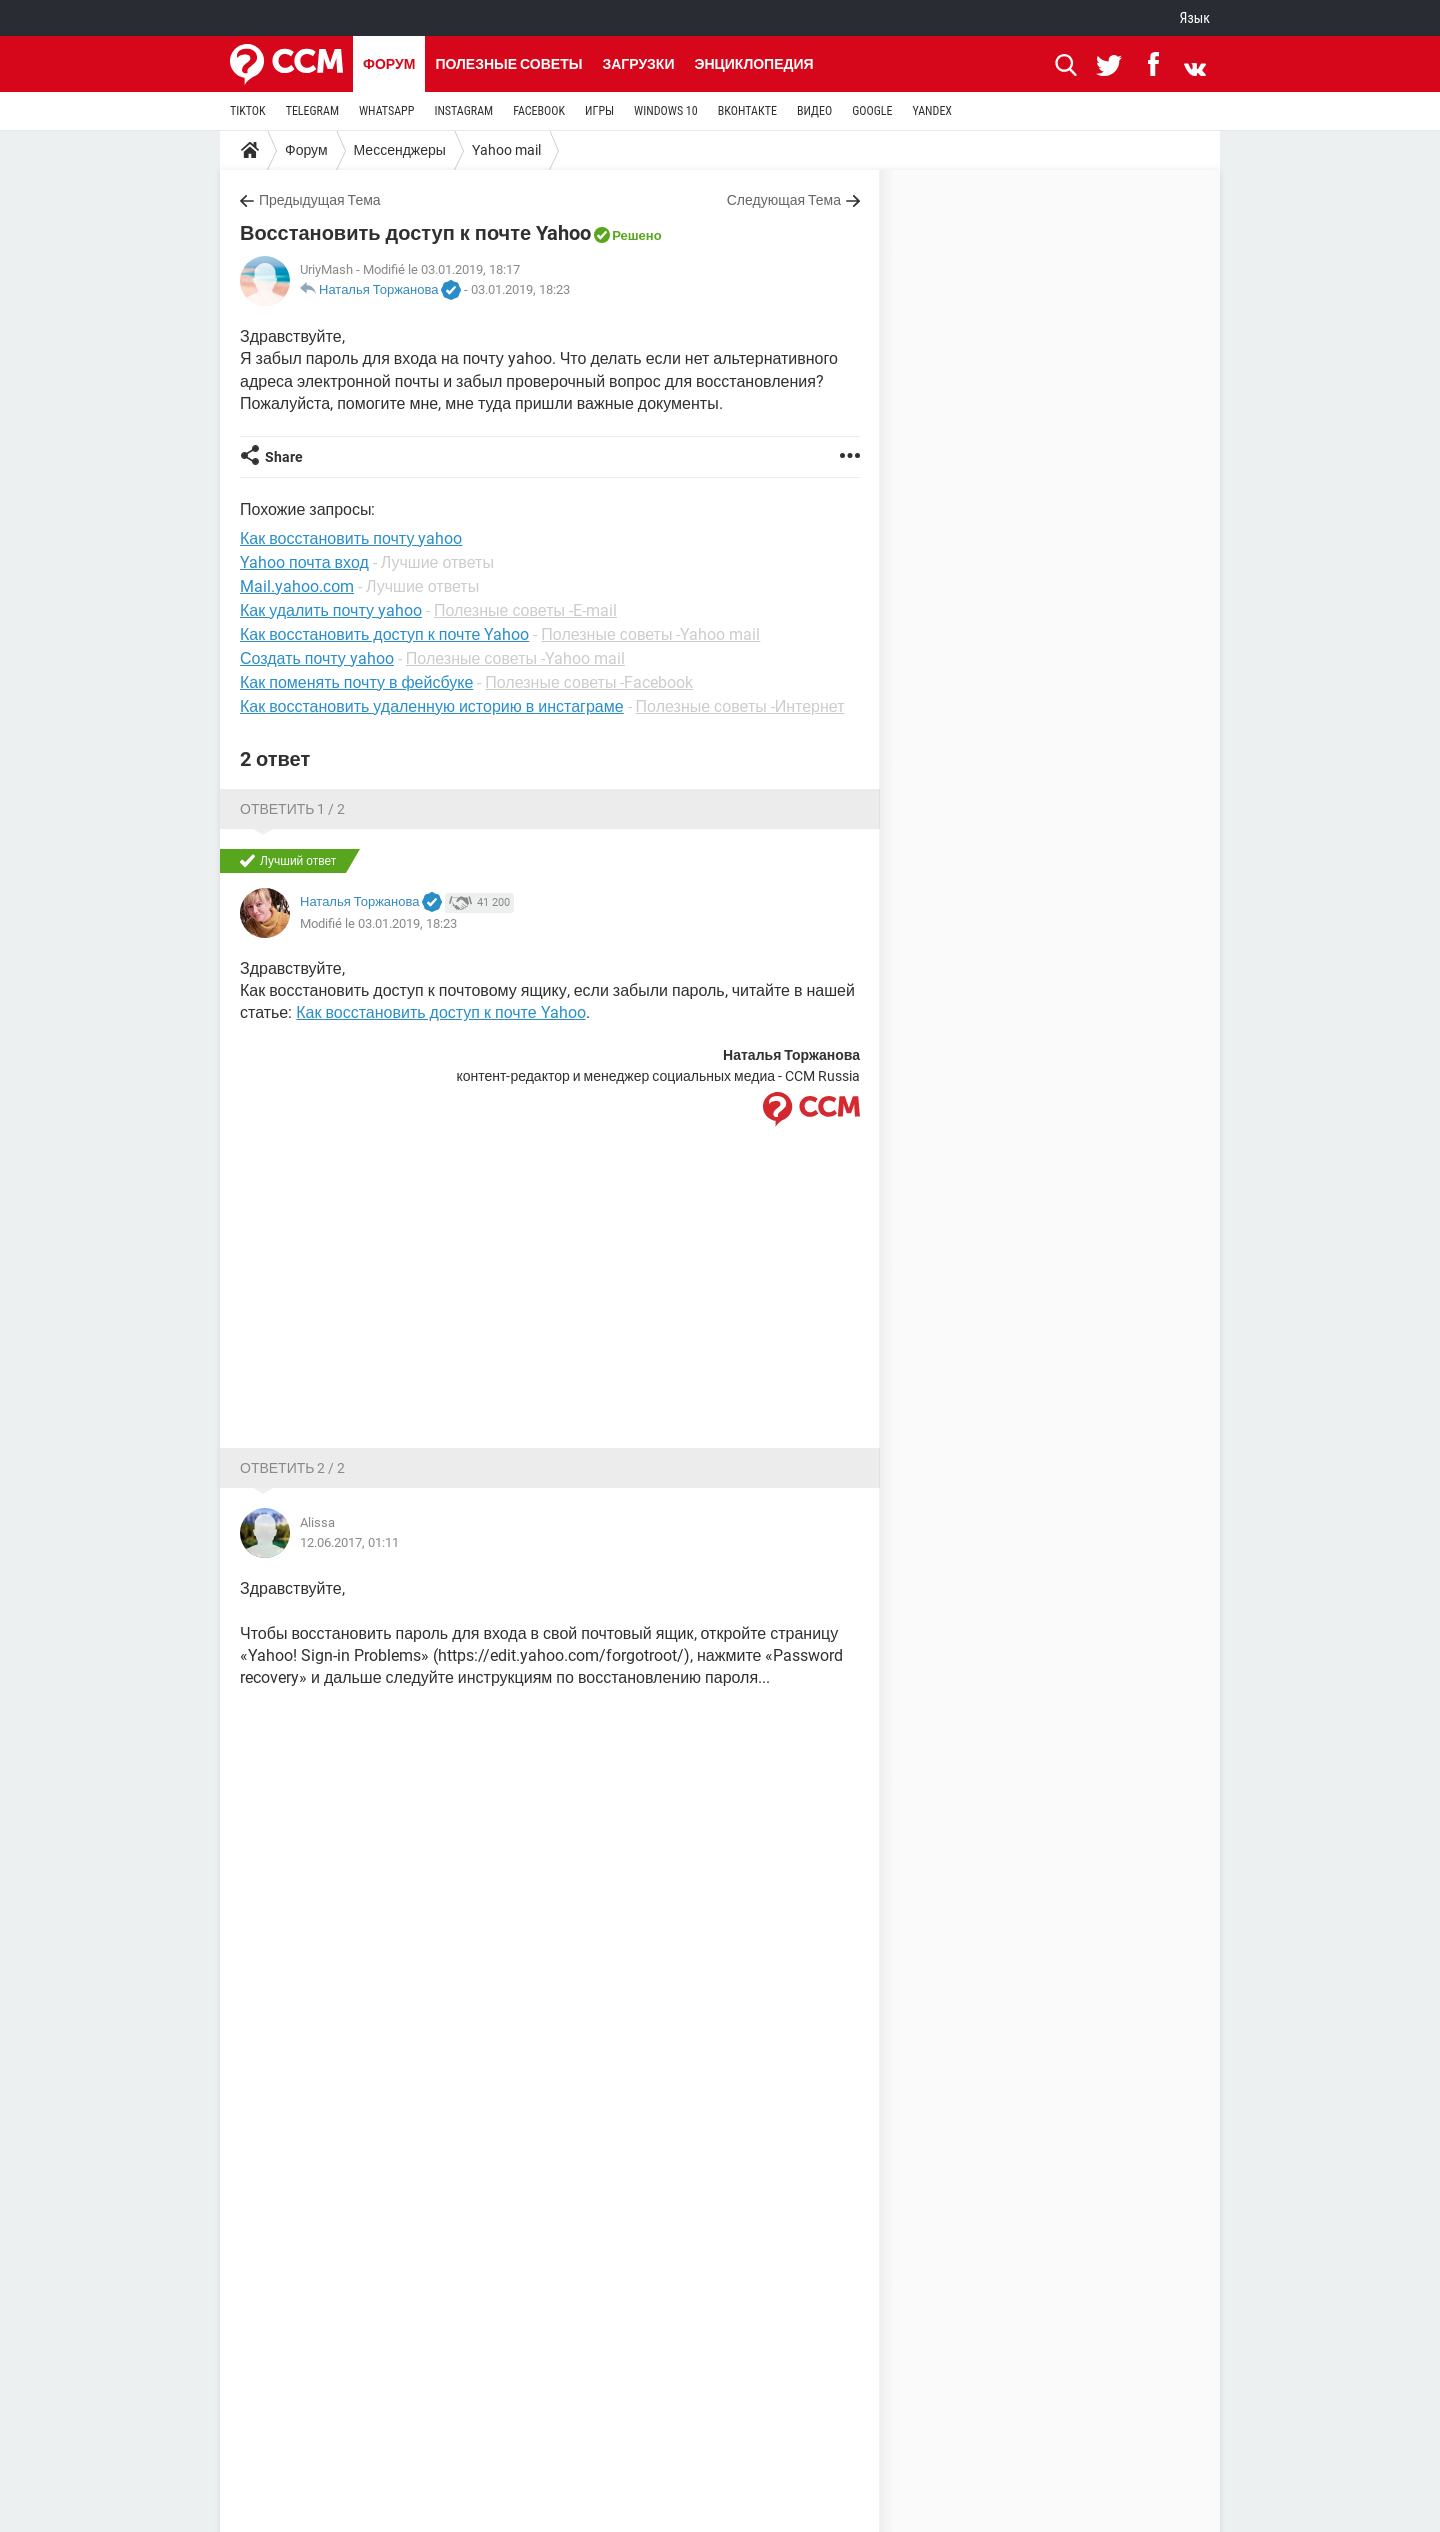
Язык (1195, 18)
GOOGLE (872, 111)
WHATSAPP (386, 111)
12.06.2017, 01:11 (349, 1542)
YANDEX (932, 111)
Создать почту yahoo (317, 658)
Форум (389, 64)
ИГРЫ (599, 111)
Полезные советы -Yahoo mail (650, 634)
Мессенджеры (400, 150)
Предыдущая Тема (320, 200)
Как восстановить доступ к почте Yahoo (384, 634)
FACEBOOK (539, 111)
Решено (636, 235)
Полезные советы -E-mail (525, 610)
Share (284, 457)
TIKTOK (248, 111)
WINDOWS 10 (666, 111)
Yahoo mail (506, 150)
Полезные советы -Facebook (589, 682)
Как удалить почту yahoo (331, 610)
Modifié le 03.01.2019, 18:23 (378, 923)
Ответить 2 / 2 (292, 1468)
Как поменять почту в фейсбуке (356, 682)
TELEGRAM (312, 111)
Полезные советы (508, 64)
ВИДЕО (814, 111)
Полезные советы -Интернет (740, 706)
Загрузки (638, 64)
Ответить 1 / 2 (292, 809)
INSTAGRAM (463, 111)
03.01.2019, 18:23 (520, 289)
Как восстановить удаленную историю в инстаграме (432, 706)
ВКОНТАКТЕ (747, 111)
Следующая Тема (784, 200)
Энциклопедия (753, 64)
